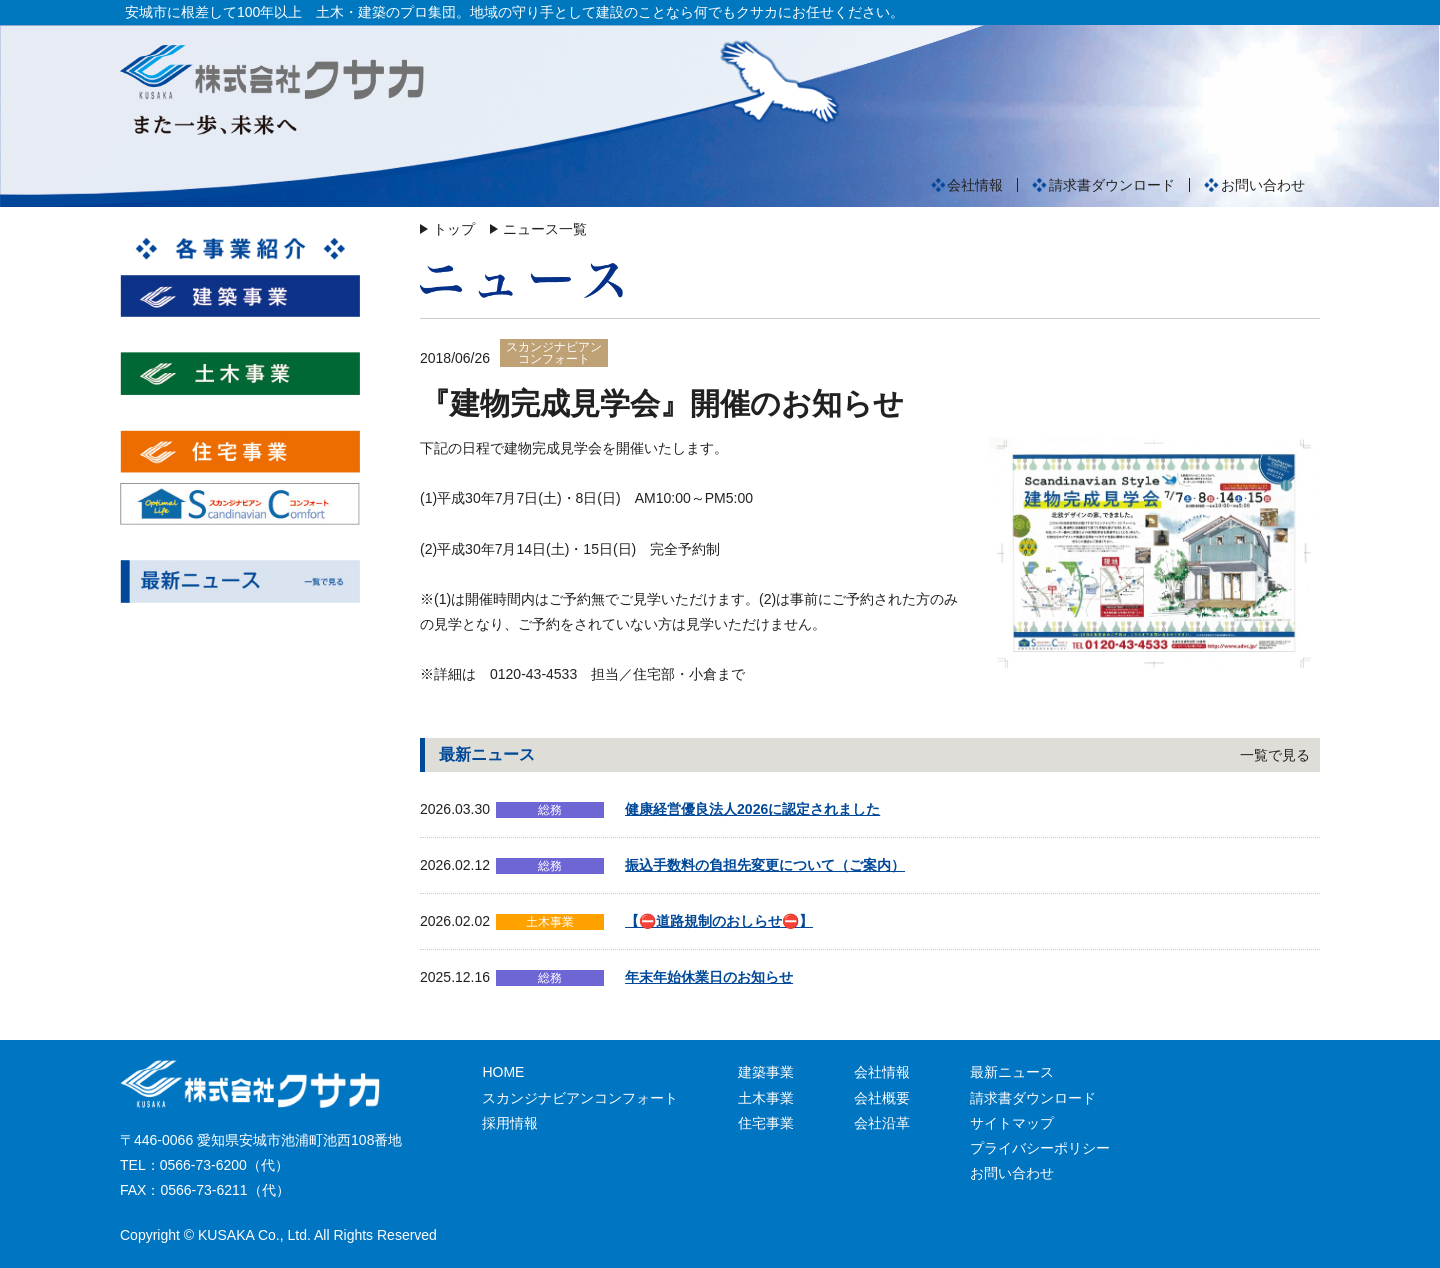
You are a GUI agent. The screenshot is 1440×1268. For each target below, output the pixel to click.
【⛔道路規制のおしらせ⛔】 (719, 921)
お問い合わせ (1263, 185)
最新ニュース (1012, 1072)
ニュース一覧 (545, 229)
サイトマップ (1012, 1123)
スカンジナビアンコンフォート (580, 1098)
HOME (503, 1072)
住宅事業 (766, 1123)
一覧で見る (1275, 755)
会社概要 (882, 1098)
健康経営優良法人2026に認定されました (752, 809)
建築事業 (766, 1072)
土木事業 (766, 1098)
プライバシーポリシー (1040, 1148)
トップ (454, 229)
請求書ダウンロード (1112, 185)
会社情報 (975, 185)
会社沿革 (882, 1123)
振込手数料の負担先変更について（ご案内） (765, 865)
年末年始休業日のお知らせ (709, 977)
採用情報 (510, 1123)
